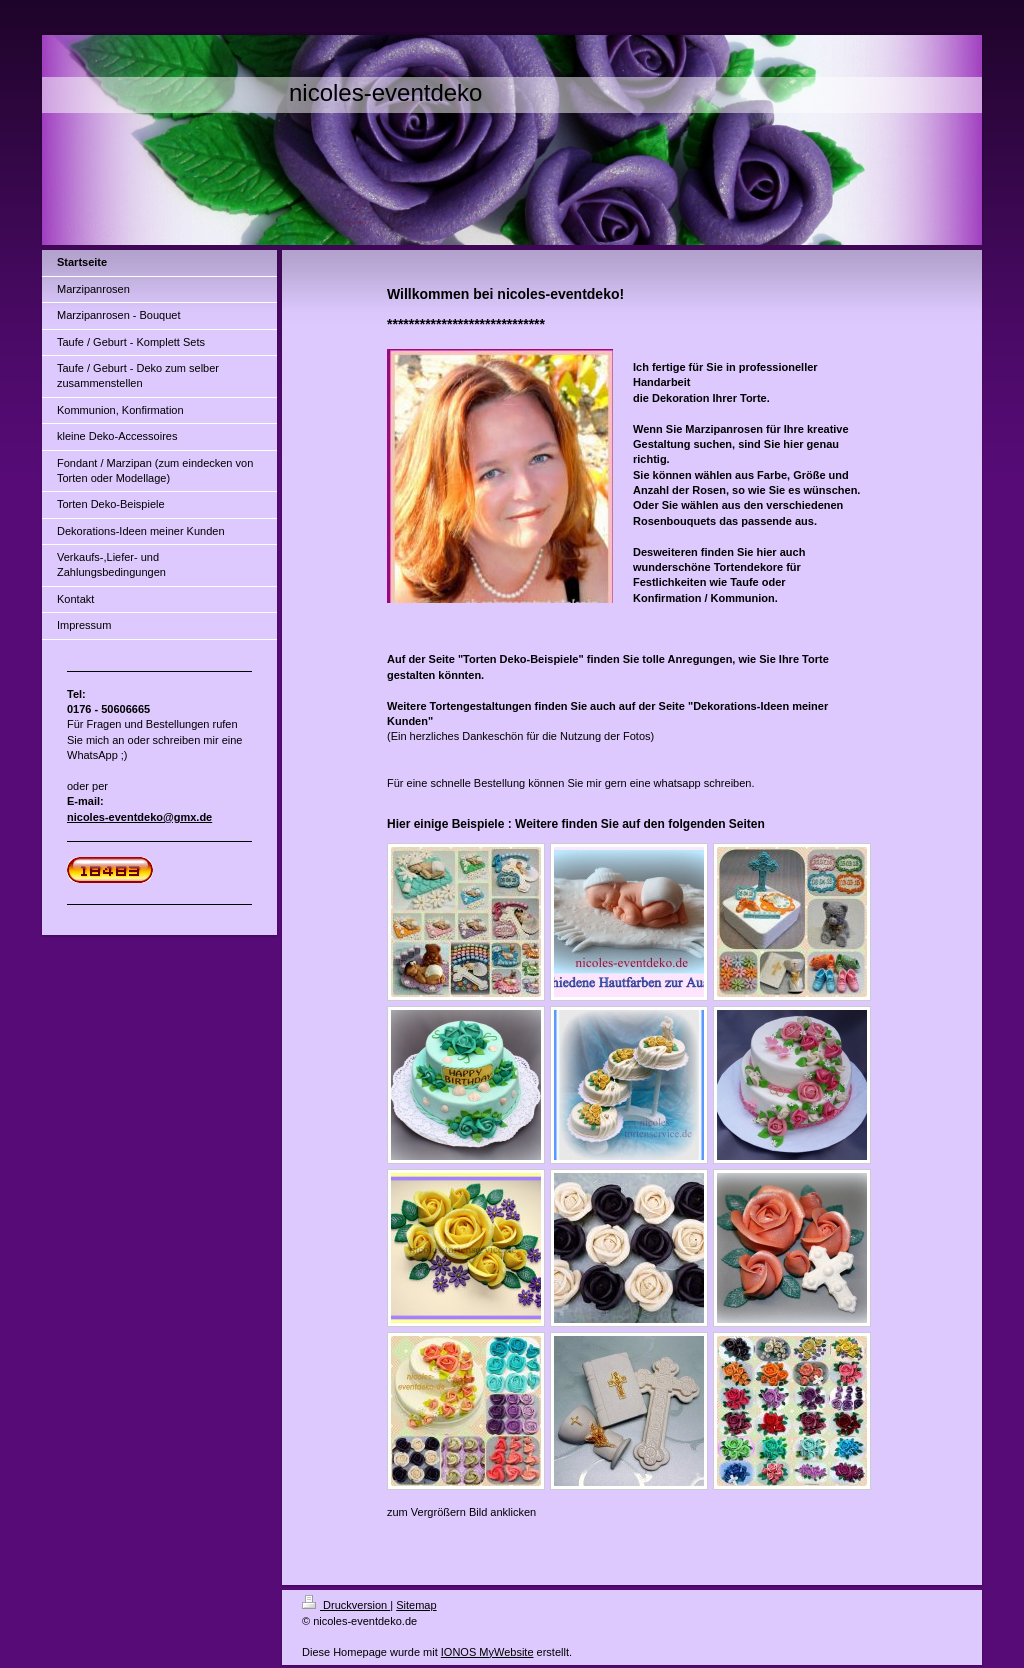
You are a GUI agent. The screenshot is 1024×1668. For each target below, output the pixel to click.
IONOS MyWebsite (487, 1652)
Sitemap (416, 1605)
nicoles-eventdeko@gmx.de (139, 817)
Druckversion (346, 1605)
